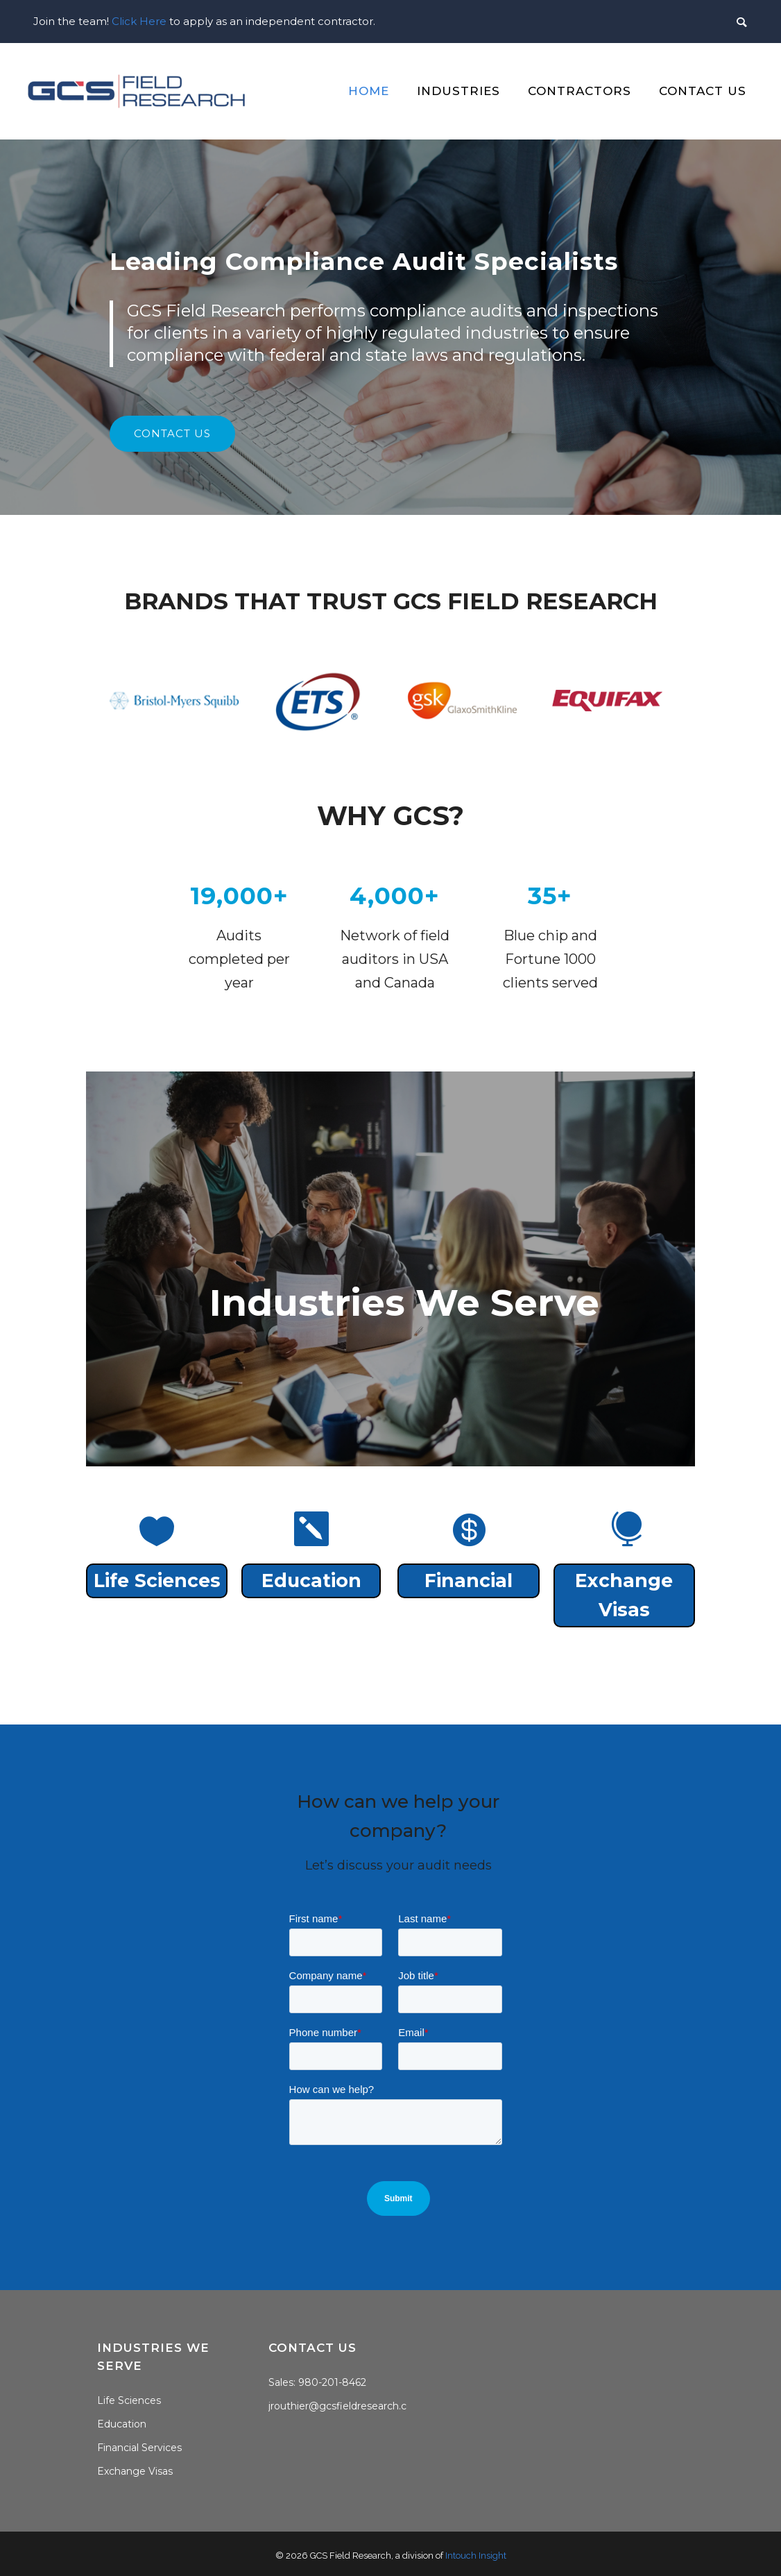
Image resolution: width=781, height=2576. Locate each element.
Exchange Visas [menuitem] (135, 2471)
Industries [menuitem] (458, 91)
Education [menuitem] (121, 2424)
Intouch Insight (475, 2553)
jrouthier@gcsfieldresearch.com (345, 2406)
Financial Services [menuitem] (139, 2447)
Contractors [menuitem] (579, 91)
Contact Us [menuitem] (702, 91)
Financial (468, 1580)
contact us (172, 433)
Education (311, 1580)
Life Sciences (157, 1580)
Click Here (139, 21)
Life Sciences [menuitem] (129, 2400)
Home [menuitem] (368, 91)
